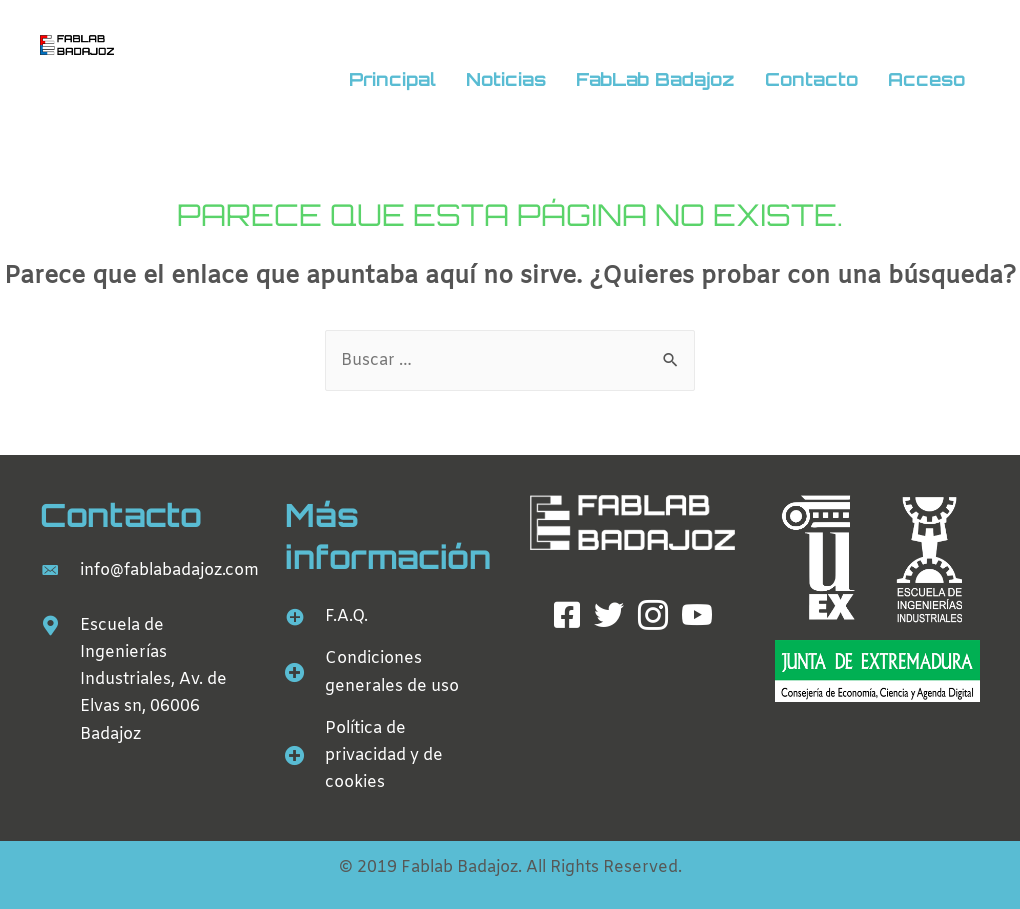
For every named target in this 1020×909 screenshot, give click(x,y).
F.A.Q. (346, 616)
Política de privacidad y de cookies (384, 755)
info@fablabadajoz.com (169, 570)
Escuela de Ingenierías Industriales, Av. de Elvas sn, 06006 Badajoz (153, 680)
